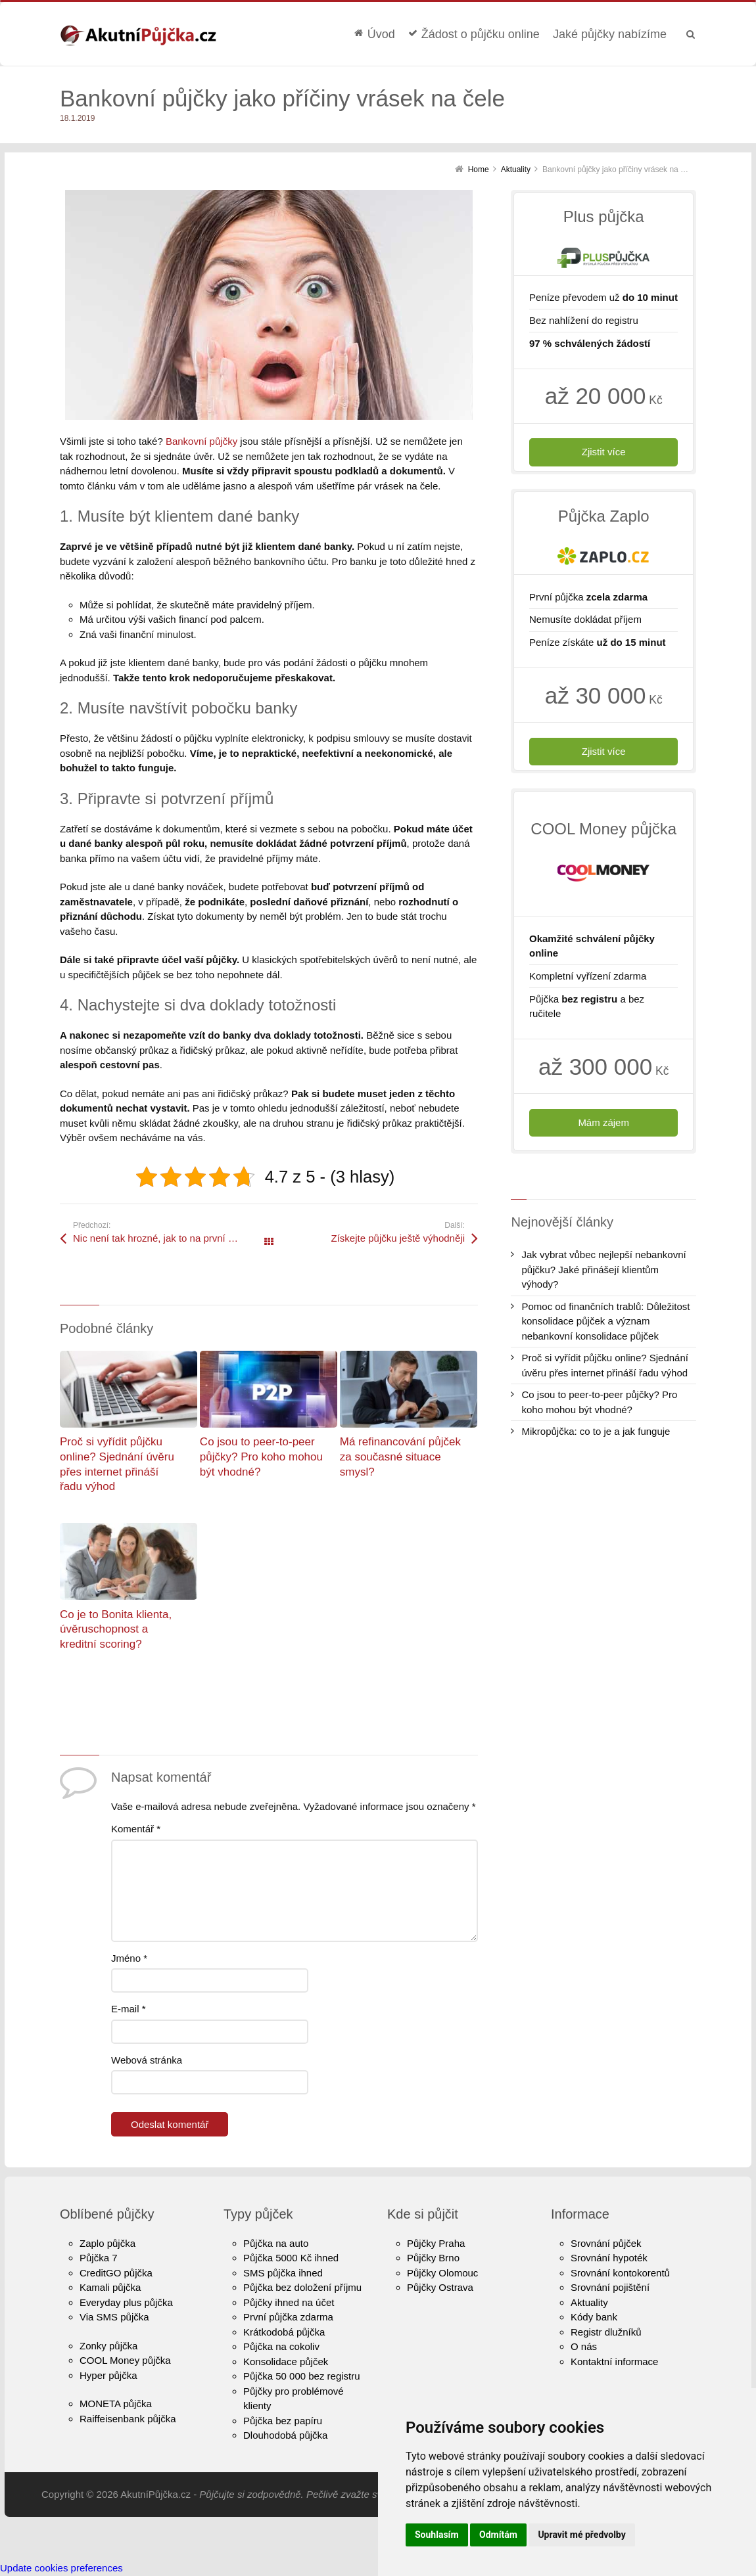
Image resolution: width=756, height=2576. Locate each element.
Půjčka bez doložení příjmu (302, 2287)
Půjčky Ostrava (440, 2287)
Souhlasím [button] (437, 2534)
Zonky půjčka (108, 2345)
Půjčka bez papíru (282, 2420)
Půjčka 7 (99, 2257)
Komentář (135, 1828)
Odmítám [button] (498, 2534)
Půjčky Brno (433, 2257)
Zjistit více (604, 451)
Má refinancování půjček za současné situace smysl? (400, 1456)
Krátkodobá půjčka (284, 2332)
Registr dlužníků (606, 2332)
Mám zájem (603, 1122)
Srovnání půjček (606, 2243)
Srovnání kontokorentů (620, 2272)
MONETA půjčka (116, 2403)
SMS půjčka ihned (283, 2272)
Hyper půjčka (108, 2375)
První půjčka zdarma (288, 2316)
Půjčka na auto (275, 2243)
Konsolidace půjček (285, 2361)
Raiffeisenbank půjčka (128, 2418)
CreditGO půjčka (116, 2272)
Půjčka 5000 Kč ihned (291, 2257)
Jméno (129, 1958)
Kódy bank (594, 2316)
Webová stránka (146, 2060)
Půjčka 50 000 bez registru (301, 2376)
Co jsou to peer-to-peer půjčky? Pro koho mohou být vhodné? (261, 1456)
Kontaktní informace (614, 2361)
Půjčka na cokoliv (281, 2346)
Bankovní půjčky (201, 441)
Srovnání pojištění (610, 2287)
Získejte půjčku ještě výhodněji (398, 1238)
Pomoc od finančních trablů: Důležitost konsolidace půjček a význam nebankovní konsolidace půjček (605, 1321)
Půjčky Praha (436, 2243)
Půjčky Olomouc (442, 2272)
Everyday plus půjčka (126, 2302)
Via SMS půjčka (114, 2316)
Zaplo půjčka (107, 2243)
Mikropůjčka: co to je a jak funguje (595, 1431)
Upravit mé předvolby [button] (581, 2534)
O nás (584, 2346)
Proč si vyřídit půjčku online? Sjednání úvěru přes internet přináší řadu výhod (604, 1365)
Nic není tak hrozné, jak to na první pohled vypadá (171, 1238)
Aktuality (589, 2302)
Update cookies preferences (61, 2567)
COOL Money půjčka (125, 2360)
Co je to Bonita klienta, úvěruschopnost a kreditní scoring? (116, 1629)
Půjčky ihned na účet (288, 2302)
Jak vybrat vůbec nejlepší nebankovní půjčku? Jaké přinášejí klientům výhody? (603, 1269)
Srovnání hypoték (609, 2257)
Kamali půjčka (110, 2287)
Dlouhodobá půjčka (285, 2435)
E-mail (128, 2008)
